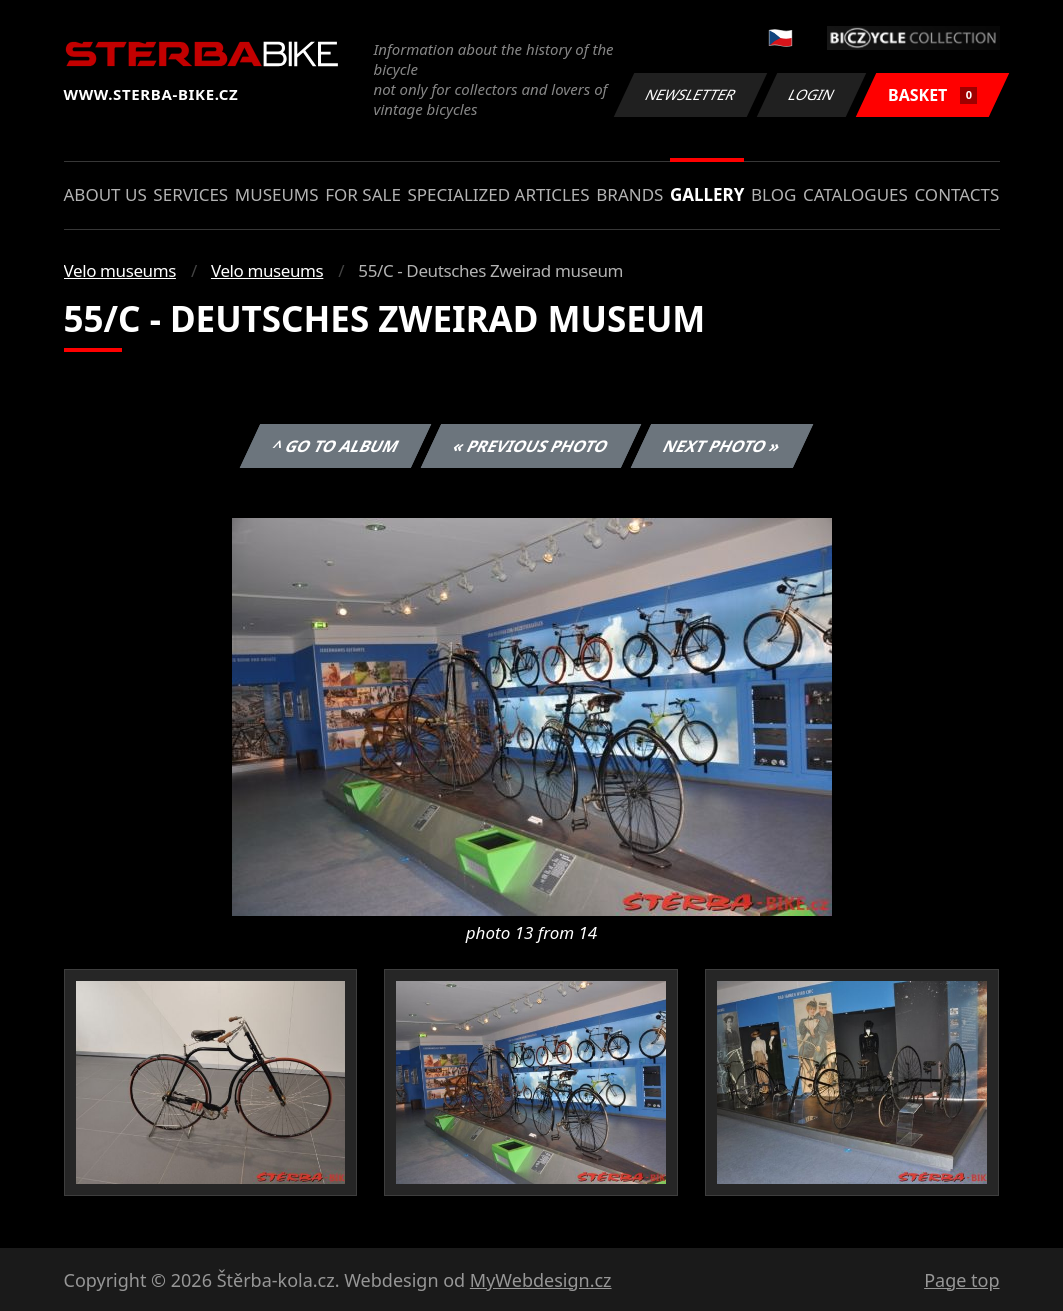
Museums (277, 194)
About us (105, 194)
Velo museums (120, 270)
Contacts (956, 194)
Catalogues (855, 194)
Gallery (707, 194)
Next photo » (722, 446)
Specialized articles (498, 194)
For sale (363, 194)
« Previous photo (531, 446)
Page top (961, 1280)
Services (190, 194)
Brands (629, 194)
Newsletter (691, 94)
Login (812, 94)
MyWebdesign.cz (541, 1280)
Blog (773, 194)
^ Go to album (336, 446)
